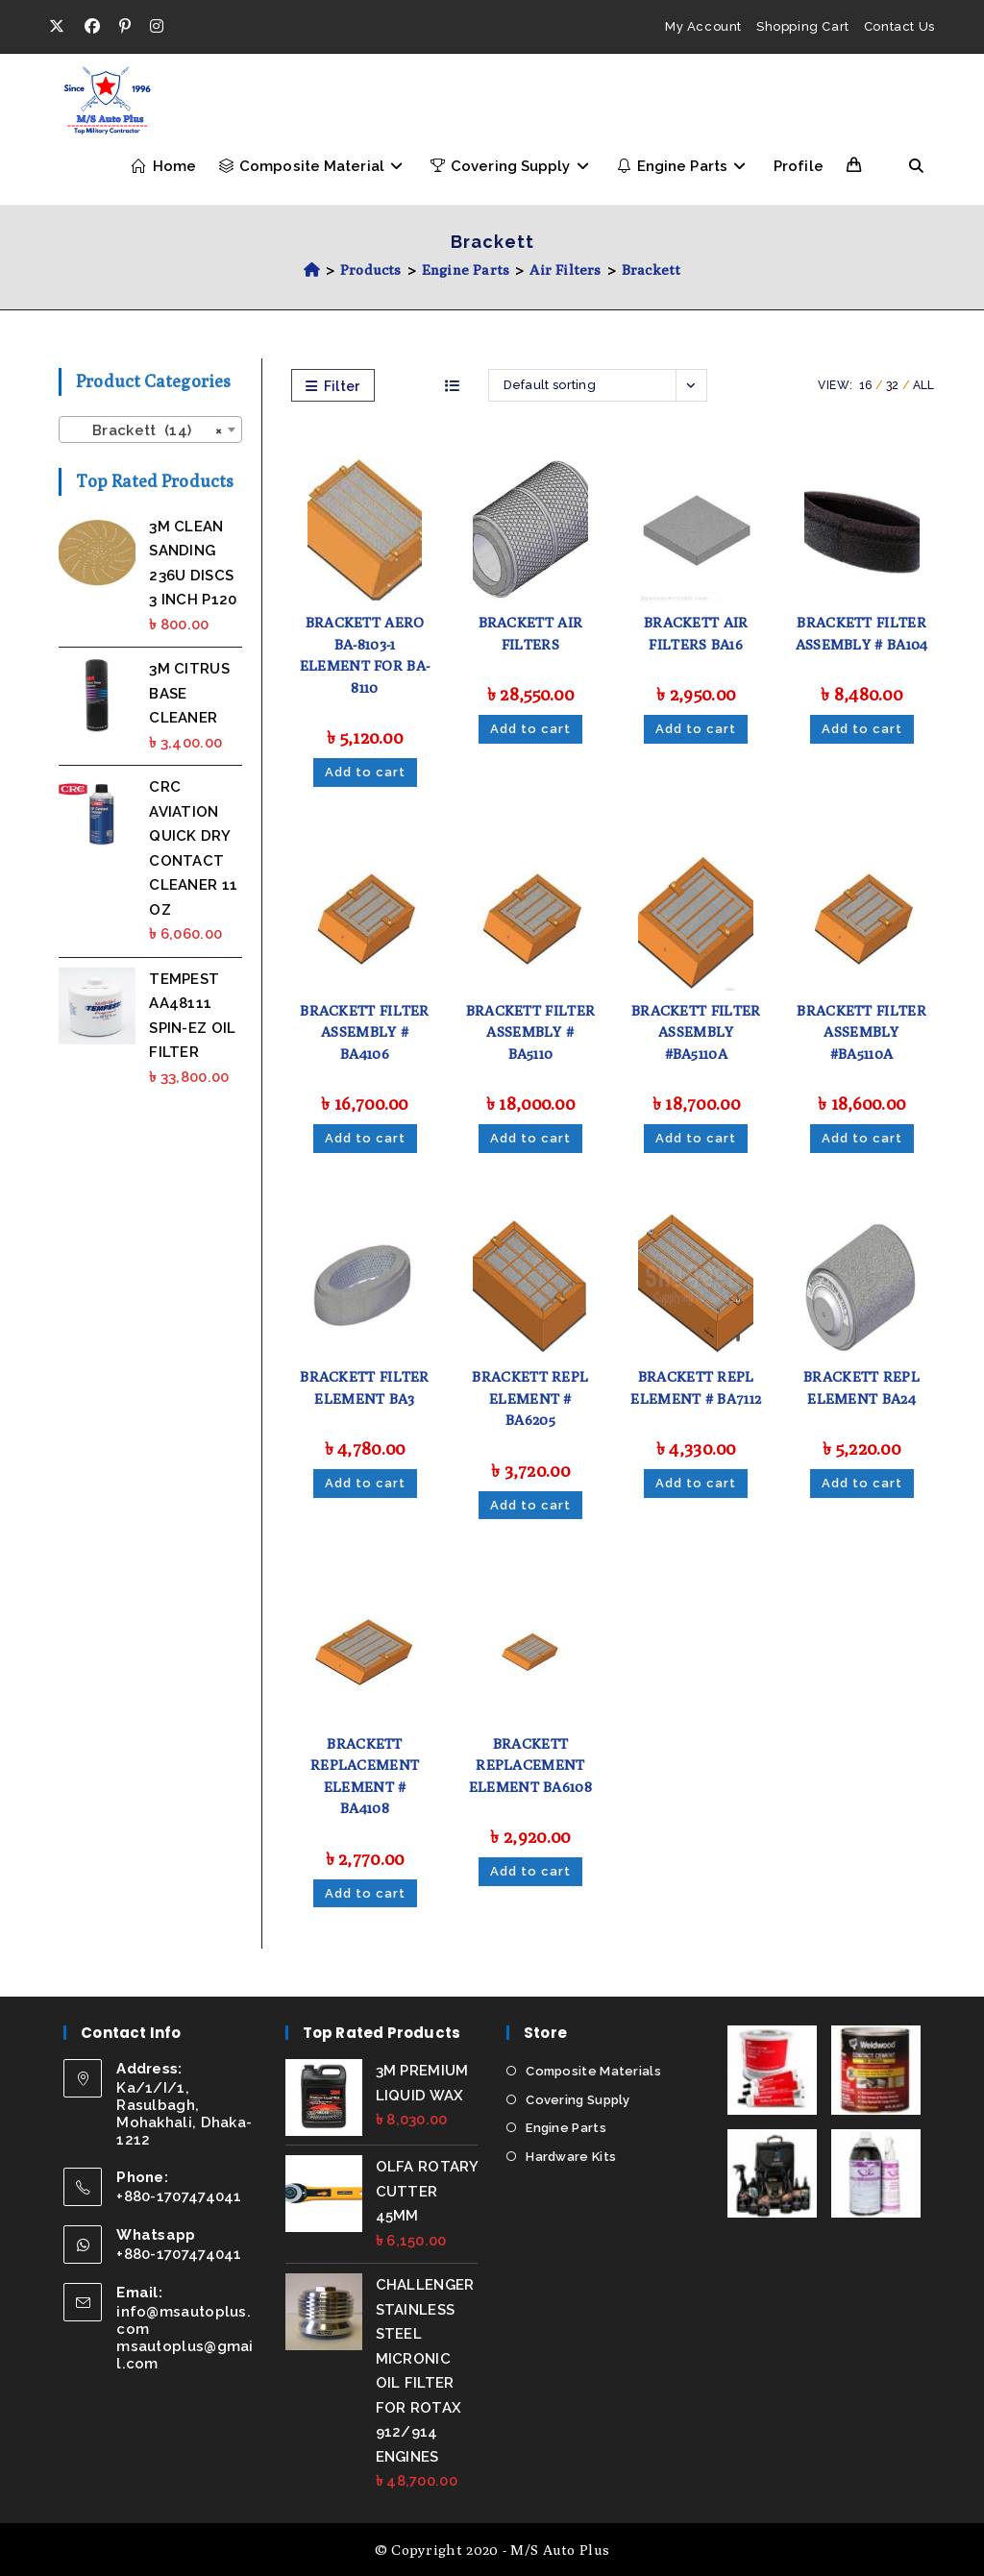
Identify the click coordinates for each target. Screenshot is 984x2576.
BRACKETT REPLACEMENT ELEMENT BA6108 (530, 1765)
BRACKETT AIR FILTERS (531, 633)
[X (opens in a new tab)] (61, 27)
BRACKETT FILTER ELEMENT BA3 (365, 1387)
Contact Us (899, 26)
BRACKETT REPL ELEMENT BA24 (861, 1387)
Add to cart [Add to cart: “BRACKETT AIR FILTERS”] (530, 729)
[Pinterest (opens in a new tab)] (125, 27)
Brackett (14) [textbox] (144, 430)
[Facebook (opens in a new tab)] (92, 27)
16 (866, 385)
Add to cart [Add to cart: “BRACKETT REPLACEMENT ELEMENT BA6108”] (530, 1871)
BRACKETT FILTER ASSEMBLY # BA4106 (365, 1032)
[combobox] (150, 429)
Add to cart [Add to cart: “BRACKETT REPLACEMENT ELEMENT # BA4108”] (365, 1893)
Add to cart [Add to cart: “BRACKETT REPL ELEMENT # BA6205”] (530, 1505)
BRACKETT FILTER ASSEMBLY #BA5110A (696, 1032)
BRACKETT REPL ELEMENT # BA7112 (695, 1387)
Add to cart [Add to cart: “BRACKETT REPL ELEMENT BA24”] (862, 1483)
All (924, 385)
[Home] (312, 269)
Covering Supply (578, 2099)
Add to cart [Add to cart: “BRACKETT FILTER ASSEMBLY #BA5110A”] (695, 1138)
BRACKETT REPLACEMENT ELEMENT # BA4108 (364, 1776)
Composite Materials (593, 2071)
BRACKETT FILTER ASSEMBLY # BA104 (862, 633)
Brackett (651, 269)
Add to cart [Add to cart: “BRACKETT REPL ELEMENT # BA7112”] (695, 1483)
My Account (703, 26)
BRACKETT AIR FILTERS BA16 (696, 633)
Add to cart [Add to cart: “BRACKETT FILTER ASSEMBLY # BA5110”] (530, 1138)
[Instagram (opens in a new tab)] (156, 27)
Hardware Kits (571, 2155)
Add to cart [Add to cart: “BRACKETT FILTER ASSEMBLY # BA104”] (862, 729)
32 (892, 385)
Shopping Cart (802, 26)
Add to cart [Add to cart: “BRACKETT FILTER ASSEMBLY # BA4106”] (365, 1138)
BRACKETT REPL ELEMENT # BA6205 (530, 1398)
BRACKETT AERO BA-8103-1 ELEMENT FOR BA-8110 (365, 655)
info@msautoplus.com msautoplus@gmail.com (185, 2337)
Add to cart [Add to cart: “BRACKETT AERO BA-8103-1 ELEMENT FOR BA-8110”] (365, 772)
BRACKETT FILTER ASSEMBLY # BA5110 (531, 1032)
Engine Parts (566, 2128)
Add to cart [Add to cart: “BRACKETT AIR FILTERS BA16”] (695, 729)
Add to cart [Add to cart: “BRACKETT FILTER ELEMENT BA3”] (365, 1483)
